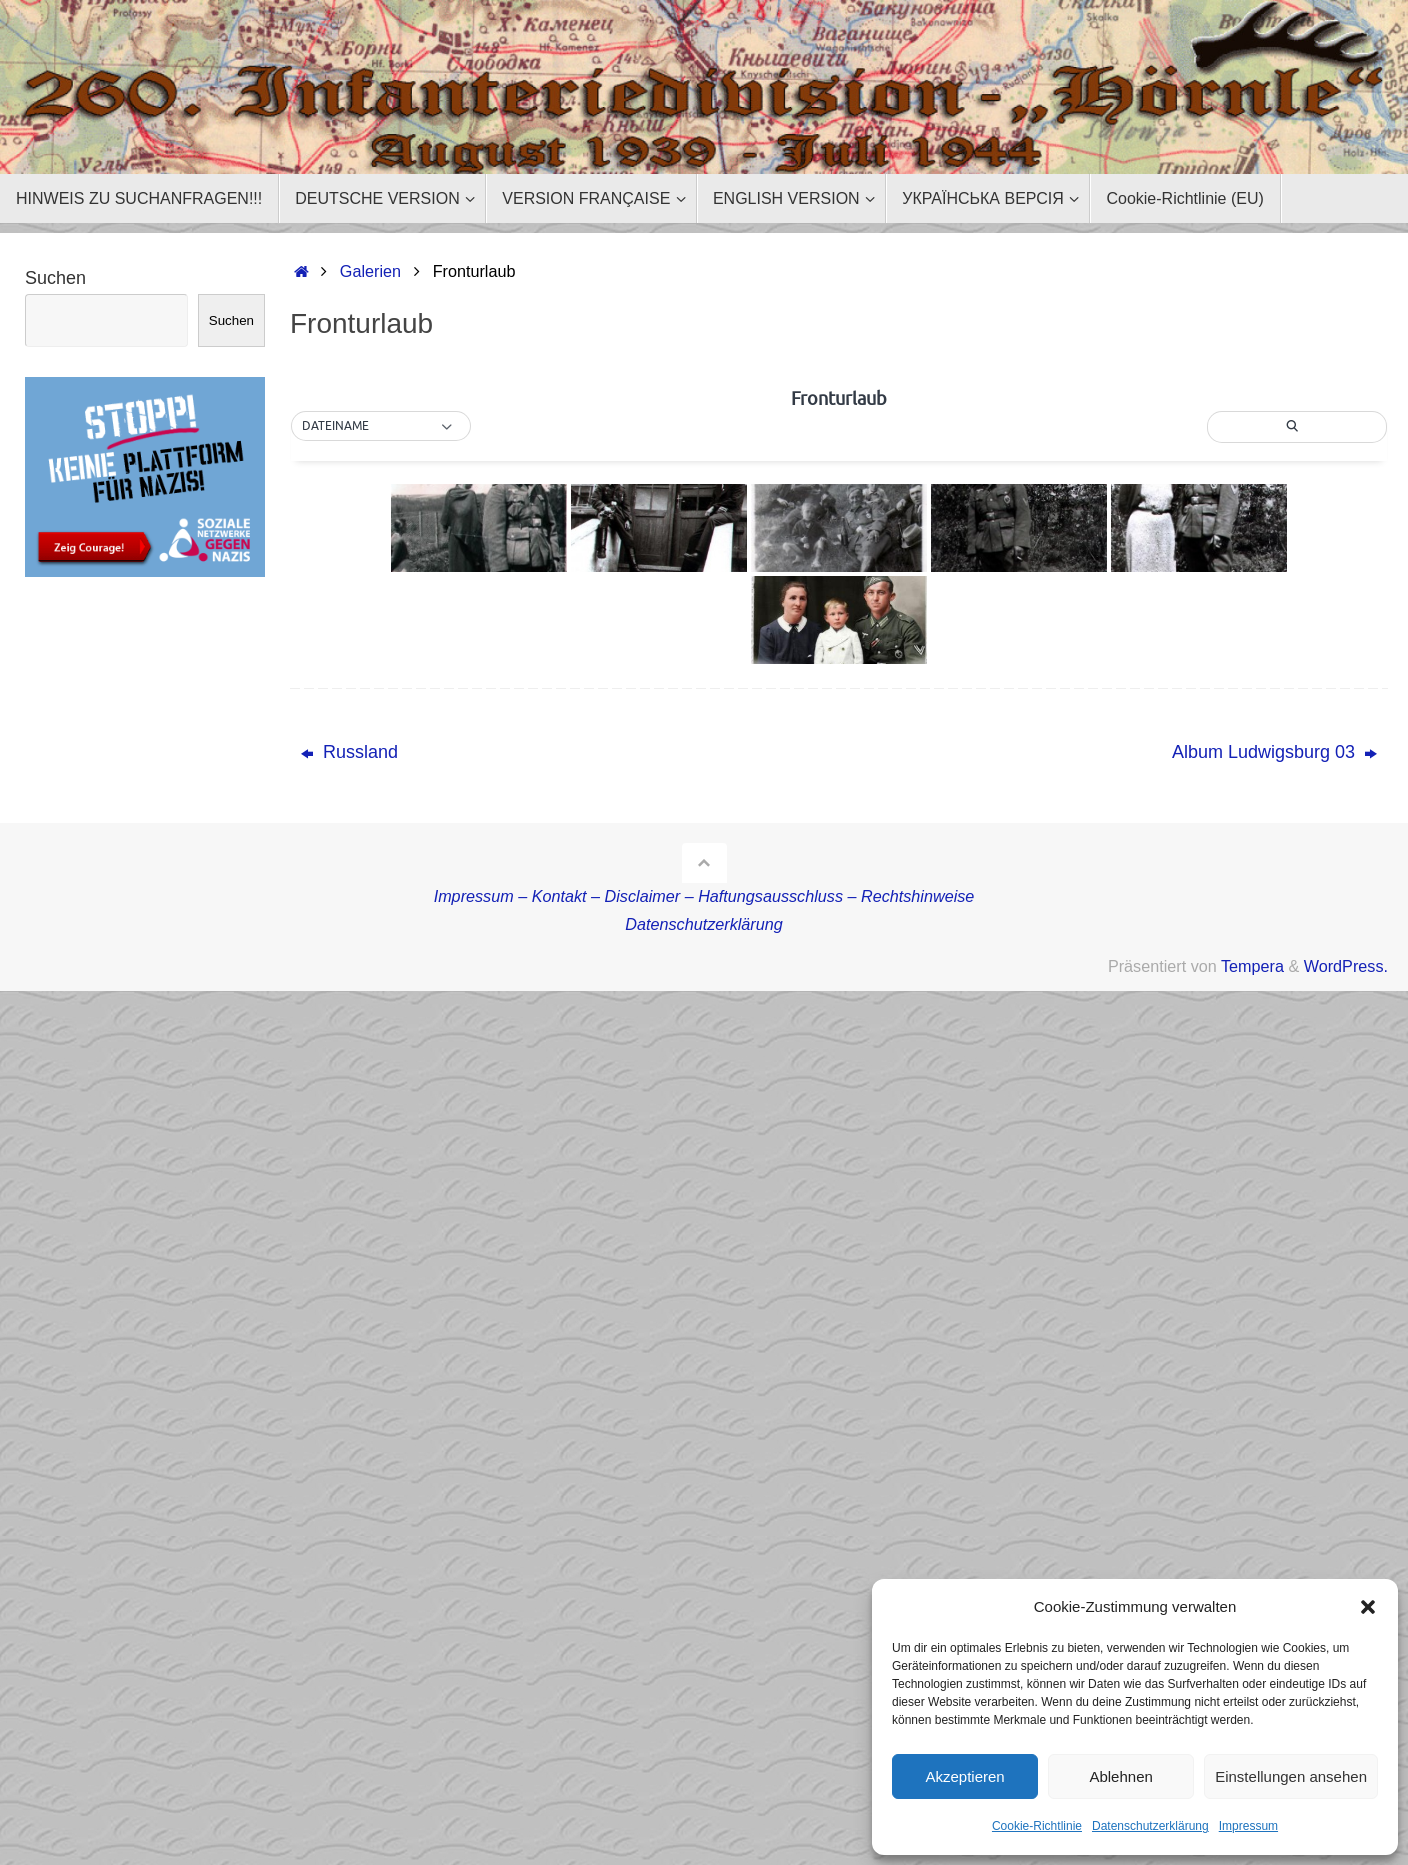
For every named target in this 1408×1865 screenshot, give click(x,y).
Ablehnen (1120, 1776)
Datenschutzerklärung (1150, 1826)
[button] (1368, 1607)
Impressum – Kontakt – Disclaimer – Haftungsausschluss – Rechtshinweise (704, 896)
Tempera (1252, 966)
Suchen (55, 278)
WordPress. (1346, 966)
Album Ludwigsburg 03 (1274, 752)
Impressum (1248, 1826)
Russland (349, 752)
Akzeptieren (964, 1776)
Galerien (370, 271)
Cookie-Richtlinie (1037, 1826)
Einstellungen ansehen (1291, 1776)
